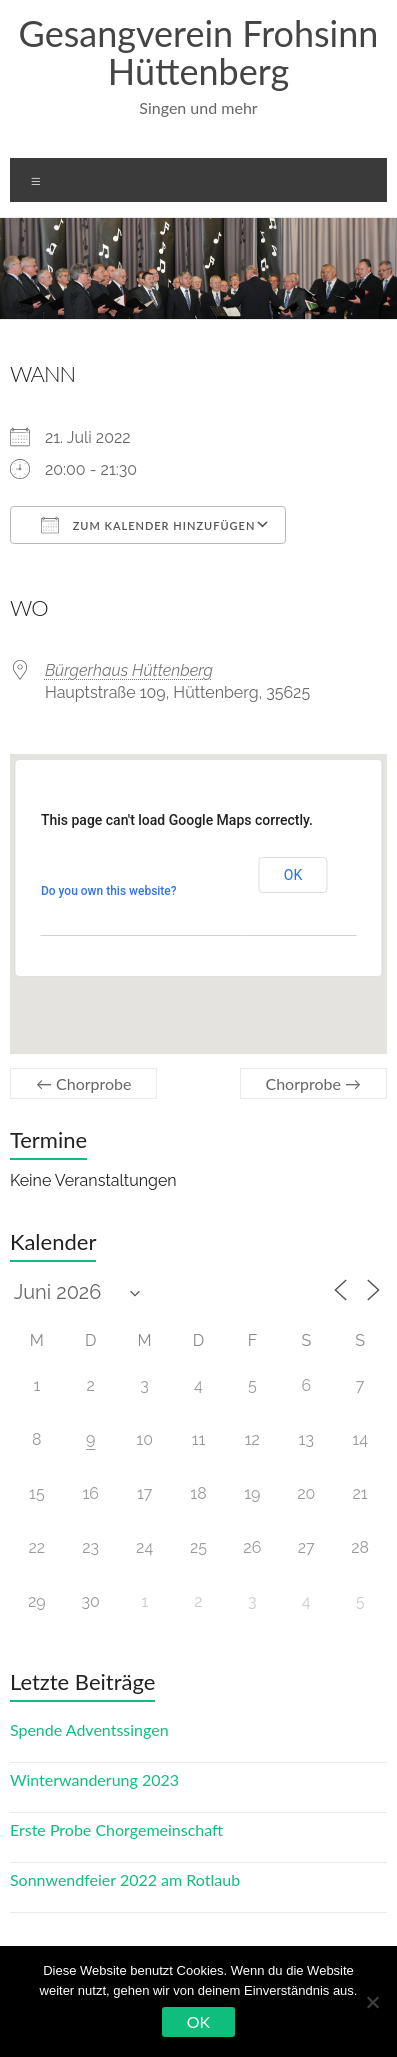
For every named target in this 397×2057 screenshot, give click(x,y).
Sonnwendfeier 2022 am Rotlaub (125, 1879)
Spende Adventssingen (89, 1729)
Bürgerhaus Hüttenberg (129, 670)
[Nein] (372, 2002)
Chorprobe (84, 1083)
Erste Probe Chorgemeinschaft (116, 1829)
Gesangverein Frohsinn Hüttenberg (199, 52)
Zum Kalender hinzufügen (148, 525)
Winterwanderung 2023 (94, 1779)
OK (198, 2021)
